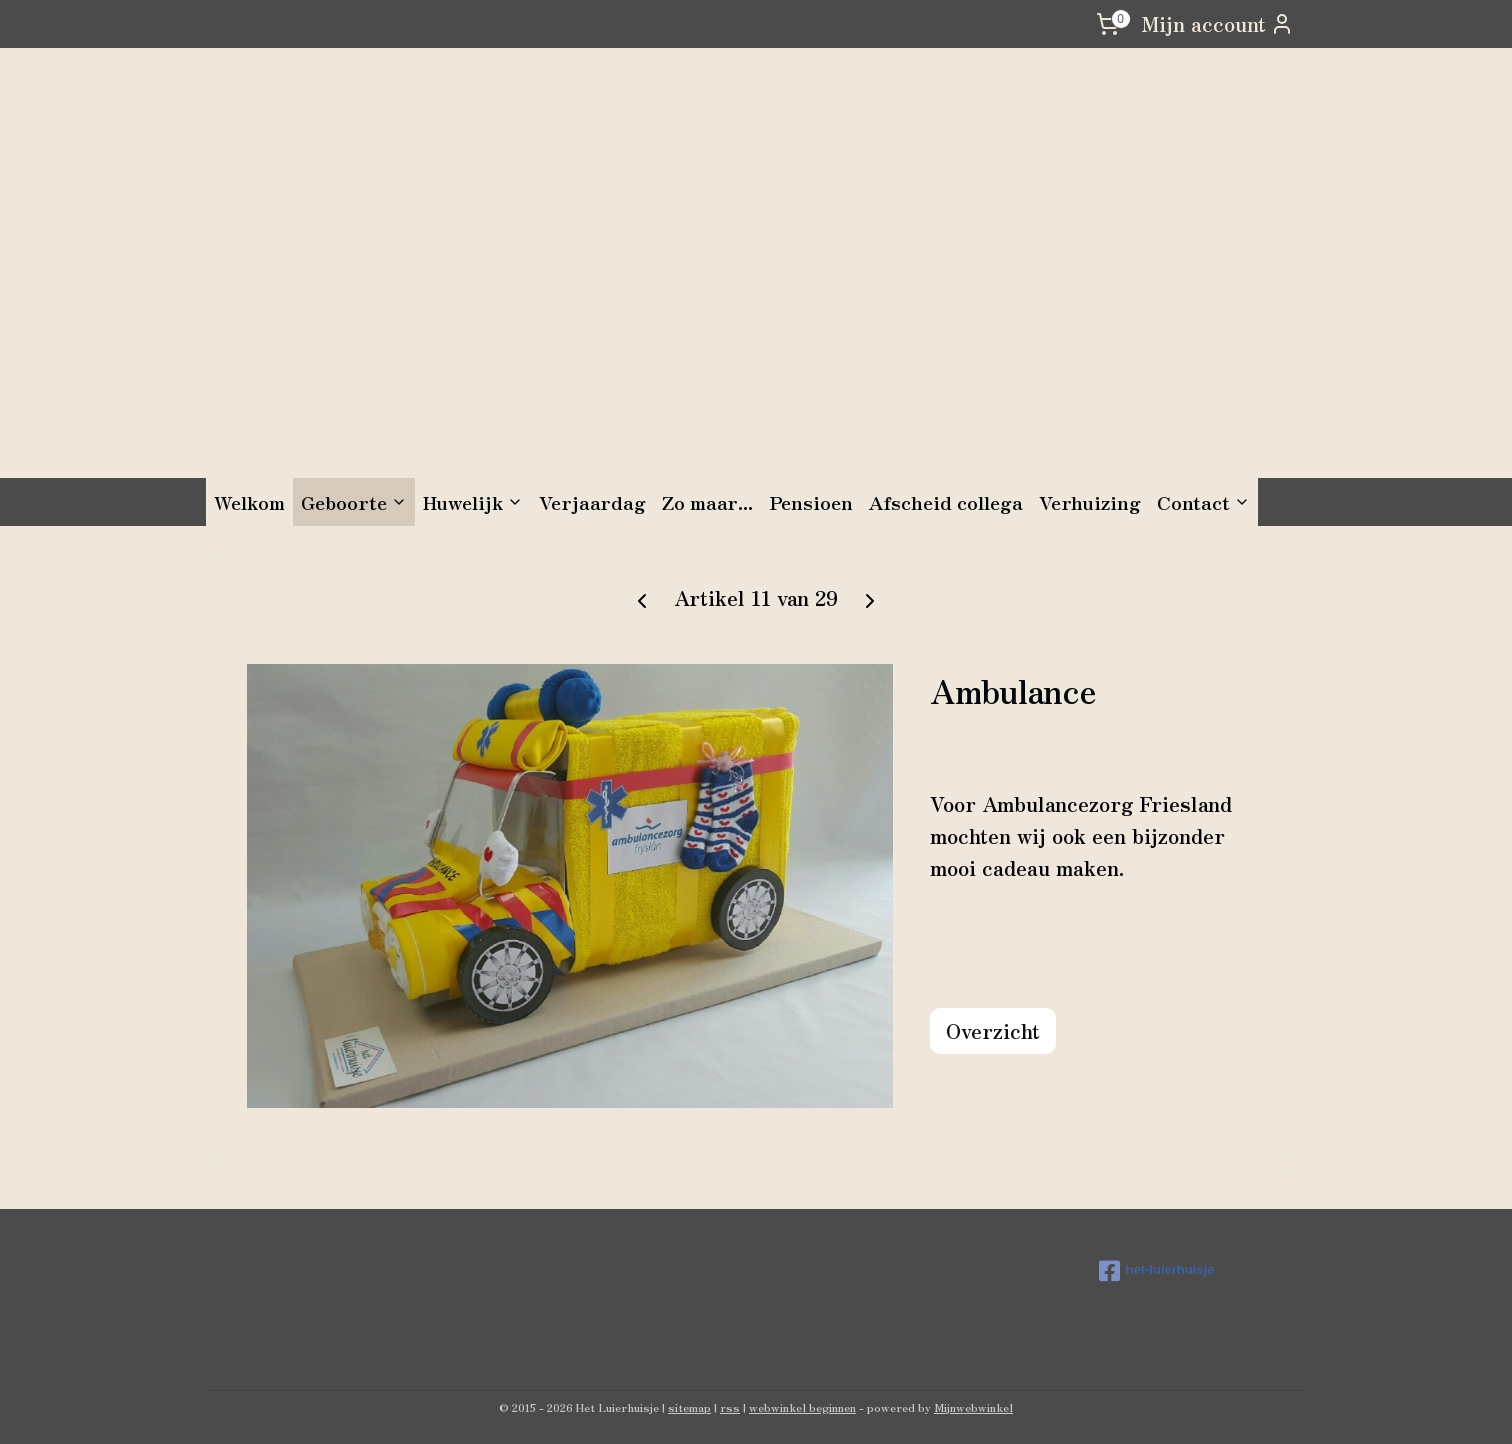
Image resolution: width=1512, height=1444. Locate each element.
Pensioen (811, 501)
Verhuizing (1090, 501)
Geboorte (354, 501)
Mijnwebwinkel (973, 1407)
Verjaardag (592, 501)
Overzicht (993, 1030)
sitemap (689, 1407)
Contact (1203, 501)
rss (730, 1407)
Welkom (249, 501)
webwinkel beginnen (802, 1407)
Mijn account (1217, 23)
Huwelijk (473, 501)
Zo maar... (707, 501)
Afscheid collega (946, 501)
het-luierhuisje (1157, 1271)
